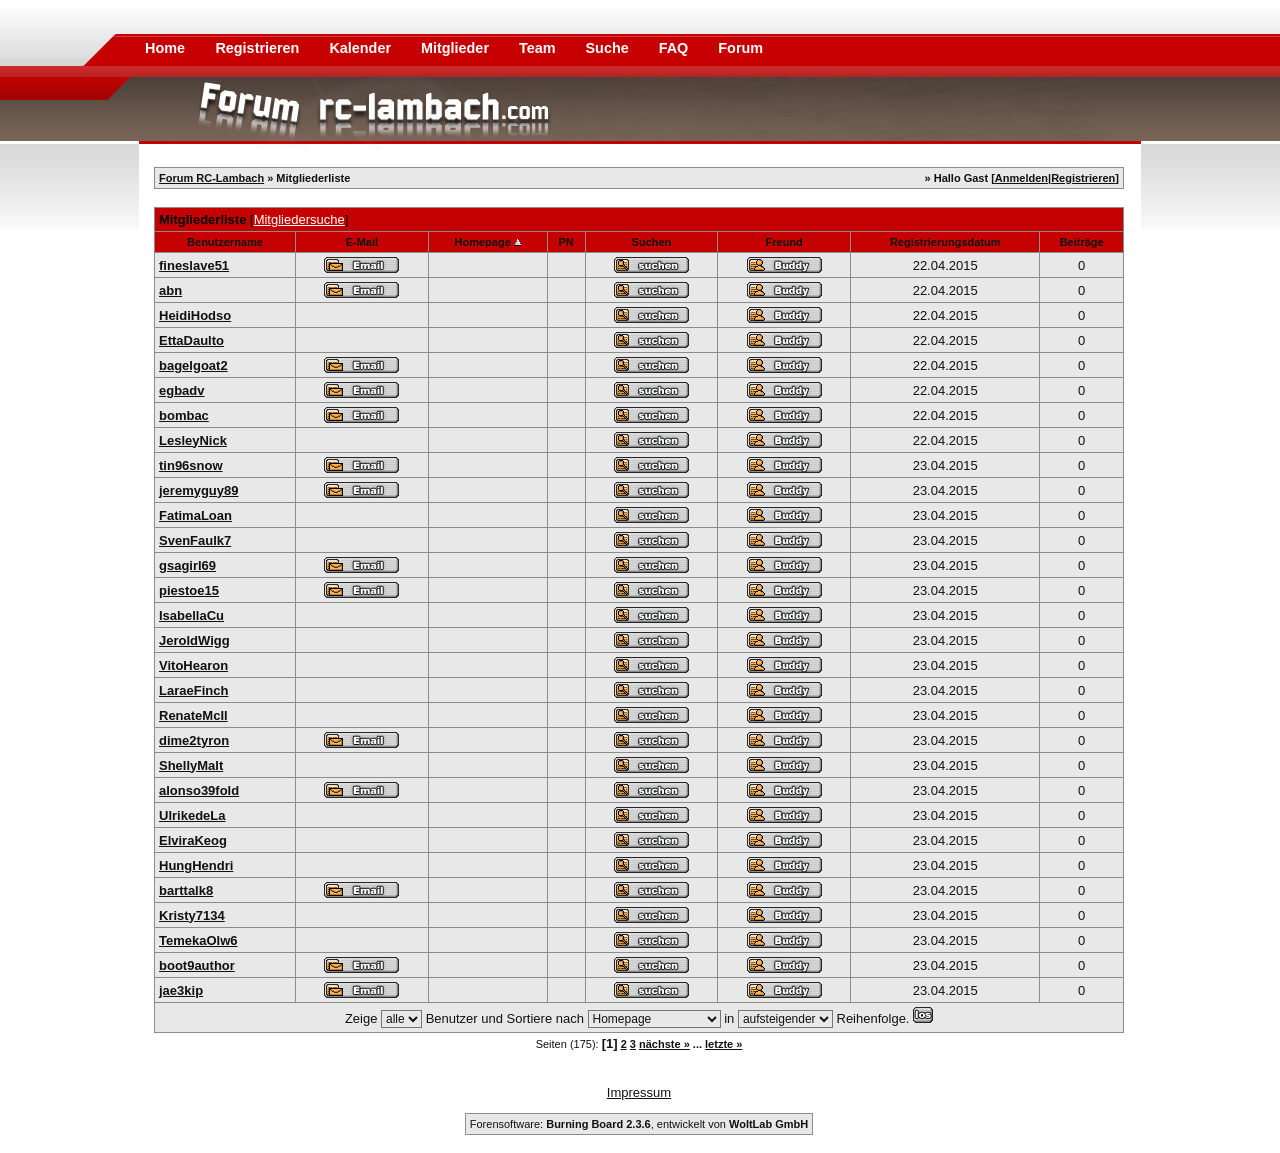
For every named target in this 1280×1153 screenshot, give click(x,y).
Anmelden (1021, 178)
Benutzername (225, 242)
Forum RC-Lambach (211, 178)
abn (170, 290)
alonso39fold (199, 790)
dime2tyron (194, 740)
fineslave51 (194, 265)
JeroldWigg (194, 640)
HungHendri (196, 865)
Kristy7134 (192, 915)
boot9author (197, 965)
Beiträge (1082, 242)
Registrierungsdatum (945, 242)
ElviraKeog (193, 840)
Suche (609, 48)
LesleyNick (193, 440)
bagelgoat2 (193, 365)
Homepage (483, 242)
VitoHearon (193, 665)
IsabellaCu (191, 615)
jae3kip (181, 990)
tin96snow (191, 465)
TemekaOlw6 (198, 940)
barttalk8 (186, 890)
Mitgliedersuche (299, 219)
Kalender (362, 48)
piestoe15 (189, 590)
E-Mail (362, 242)
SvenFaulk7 (195, 540)
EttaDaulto (191, 340)
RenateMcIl (193, 715)
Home (165, 48)
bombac (184, 415)
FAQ (676, 48)
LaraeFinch (193, 690)
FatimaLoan (195, 515)
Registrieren (259, 48)
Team (539, 48)
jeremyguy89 (199, 490)
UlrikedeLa (192, 815)
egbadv (182, 390)
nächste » (664, 1044)
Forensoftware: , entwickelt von (639, 1124)
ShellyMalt (191, 765)
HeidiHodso (195, 315)
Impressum (639, 1092)
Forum (740, 48)
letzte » (723, 1044)
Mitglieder (457, 48)
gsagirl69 (187, 565)
